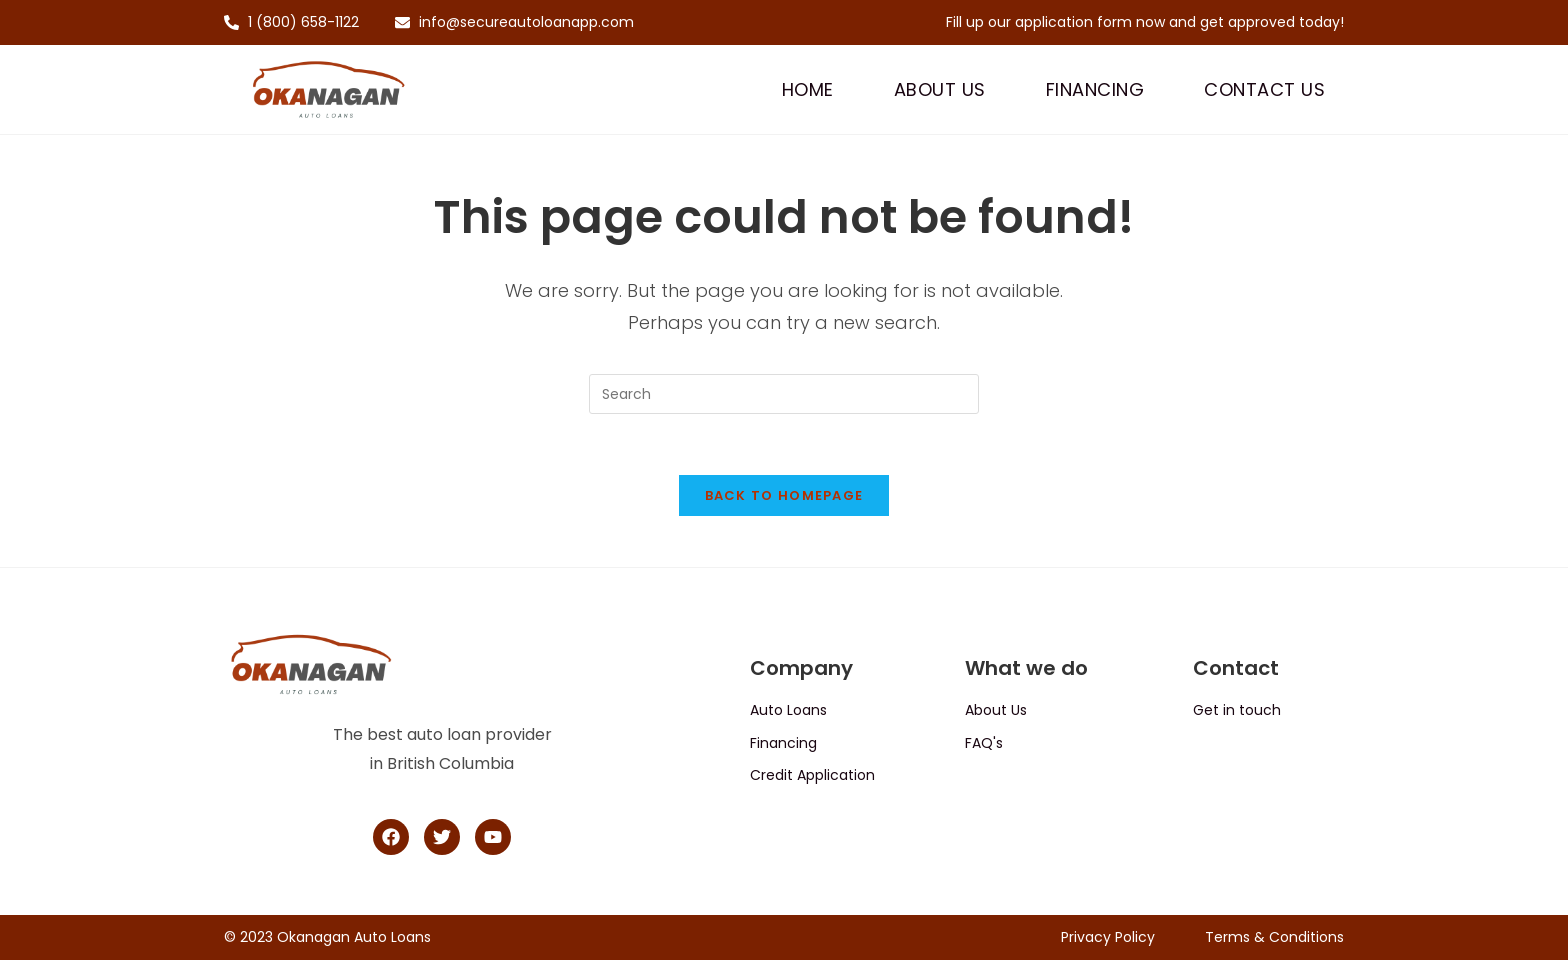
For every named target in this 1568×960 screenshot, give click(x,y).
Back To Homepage (784, 495)
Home (808, 89)
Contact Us (1264, 89)
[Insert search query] (784, 394)
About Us (940, 89)
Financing (1095, 89)
